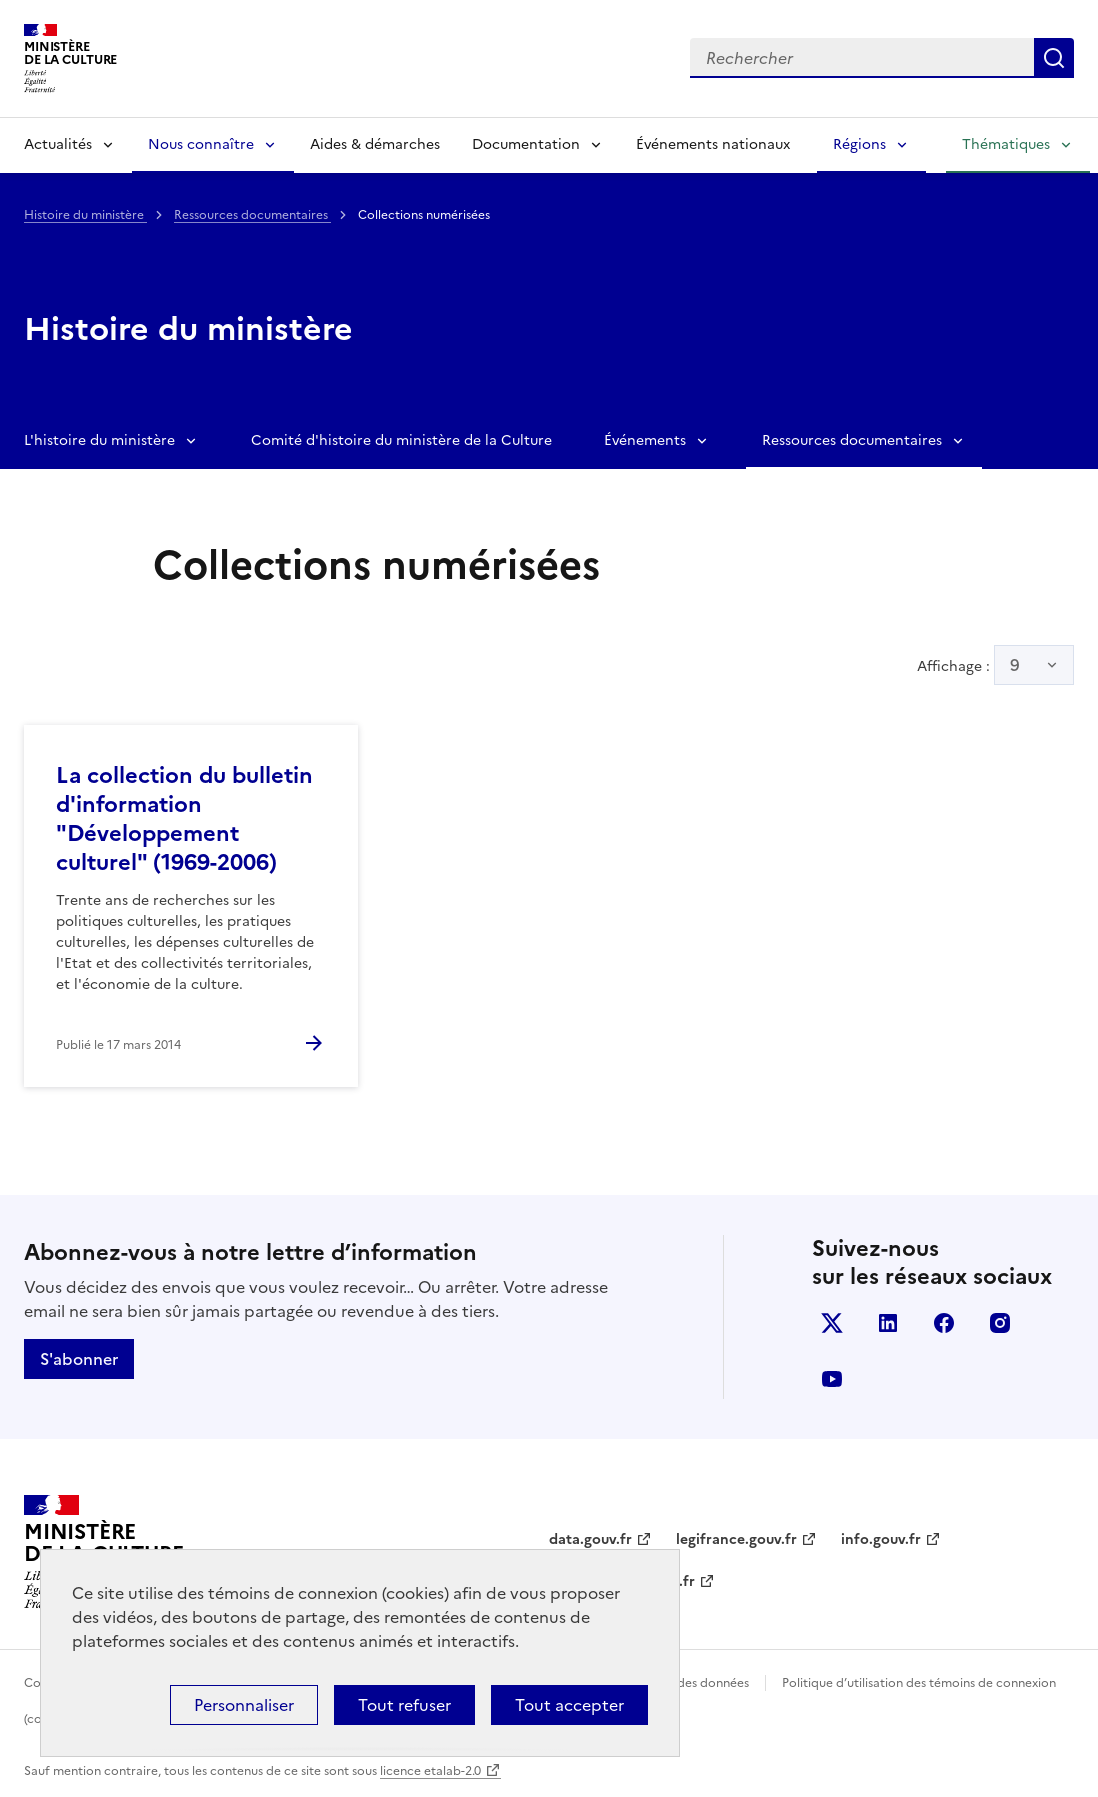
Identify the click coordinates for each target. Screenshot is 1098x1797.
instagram (1000, 1323)
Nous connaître (201, 144)
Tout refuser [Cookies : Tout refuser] (404, 1705)
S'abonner (79, 1359)
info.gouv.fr (881, 1539)
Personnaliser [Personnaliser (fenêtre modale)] (244, 1705)
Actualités (58, 144)
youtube (832, 1379)
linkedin (888, 1323)
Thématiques (1006, 144)
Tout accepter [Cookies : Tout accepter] (569, 1705)
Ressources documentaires (252, 215)
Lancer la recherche (1054, 58)
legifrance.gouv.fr (736, 1539)
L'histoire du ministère (99, 440)
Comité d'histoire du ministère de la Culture (401, 440)
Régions (859, 144)
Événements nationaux (713, 144)
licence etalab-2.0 (430, 1771)
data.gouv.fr (590, 1539)
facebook (944, 1323)
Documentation (526, 144)
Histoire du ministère (85, 215)
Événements (645, 440)
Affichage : (995, 665)
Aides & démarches (375, 144)
